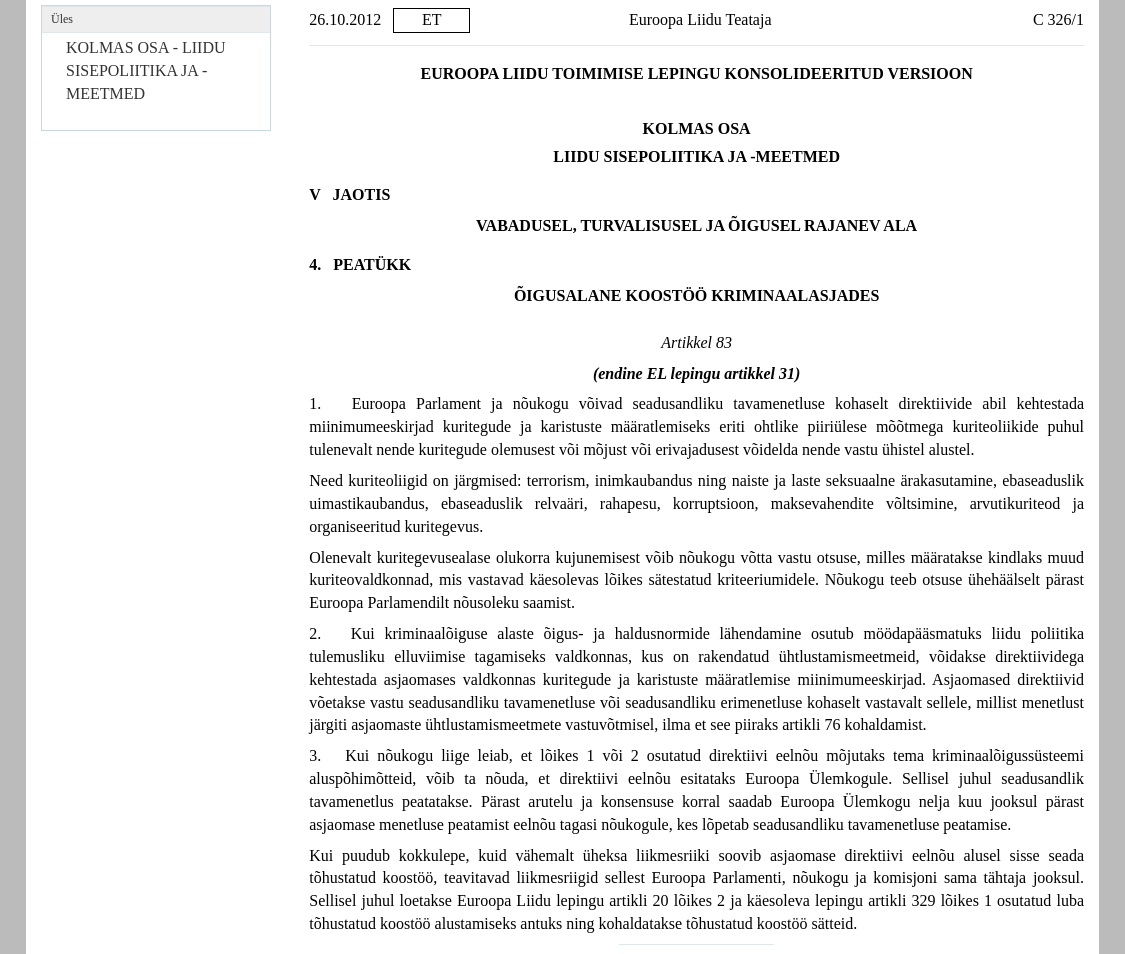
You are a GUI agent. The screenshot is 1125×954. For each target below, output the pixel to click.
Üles (62, 19)
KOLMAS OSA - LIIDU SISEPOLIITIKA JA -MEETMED (146, 70)
